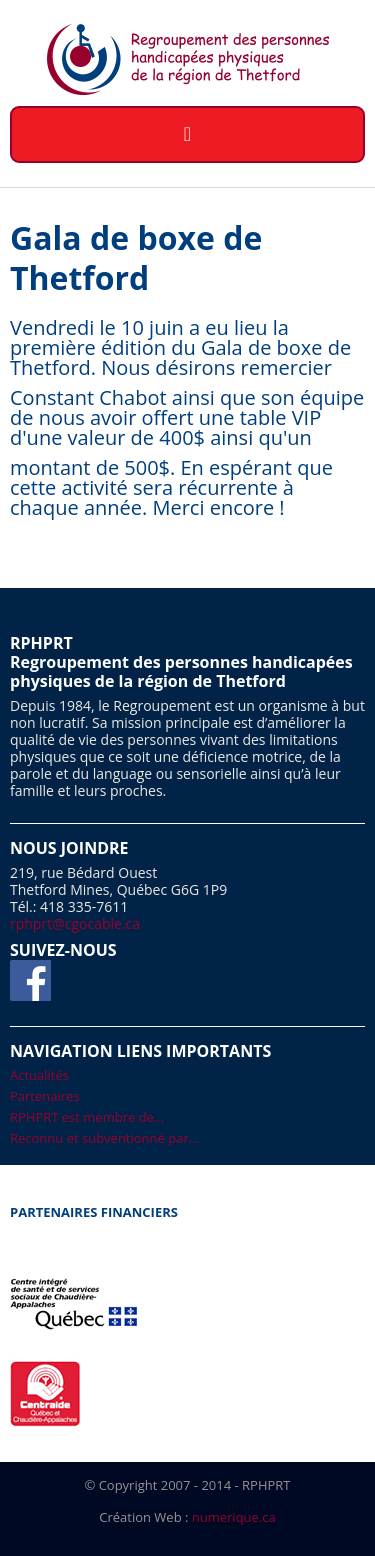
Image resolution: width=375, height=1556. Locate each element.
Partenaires (45, 1096)
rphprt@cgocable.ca (75, 923)
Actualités (39, 1075)
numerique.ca (234, 1517)
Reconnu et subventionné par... (104, 1138)
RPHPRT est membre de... (87, 1117)
